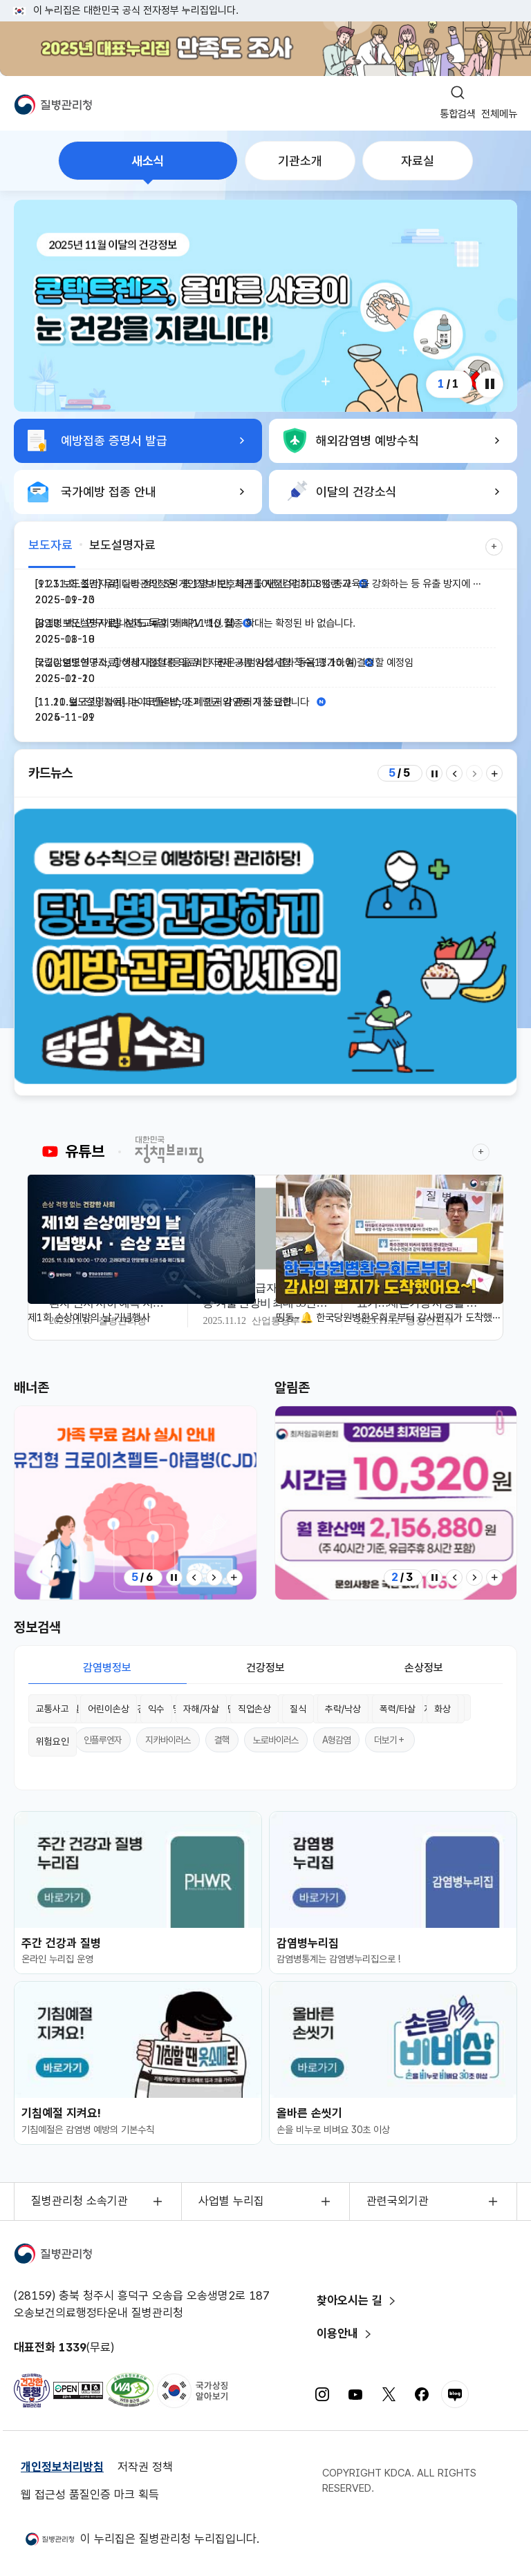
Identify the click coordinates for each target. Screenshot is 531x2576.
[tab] (148, 161)
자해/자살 (201, 1708)
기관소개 (300, 160)
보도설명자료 (122, 545)
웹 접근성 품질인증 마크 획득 (90, 2494)
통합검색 (458, 113)
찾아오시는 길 (349, 2300)
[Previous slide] (454, 773)
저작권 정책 (145, 2467)
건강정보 (265, 1667)
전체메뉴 (499, 113)
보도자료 (50, 545)
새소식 (148, 160)
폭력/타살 (398, 1708)
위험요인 (52, 1741)
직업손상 (254, 1708)
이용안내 (337, 2333)
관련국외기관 (397, 2201)
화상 (442, 1708)
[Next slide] (474, 773)
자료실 (417, 160)
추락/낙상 (343, 1708)
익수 (156, 1708)
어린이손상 (108, 1708)
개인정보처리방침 (62, 2467)
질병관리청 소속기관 (79, 2201)
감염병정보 (107, 1667)
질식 (298, 1708)
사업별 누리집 (231, 2201)
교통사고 (52, 1708)
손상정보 (423, 1667)
